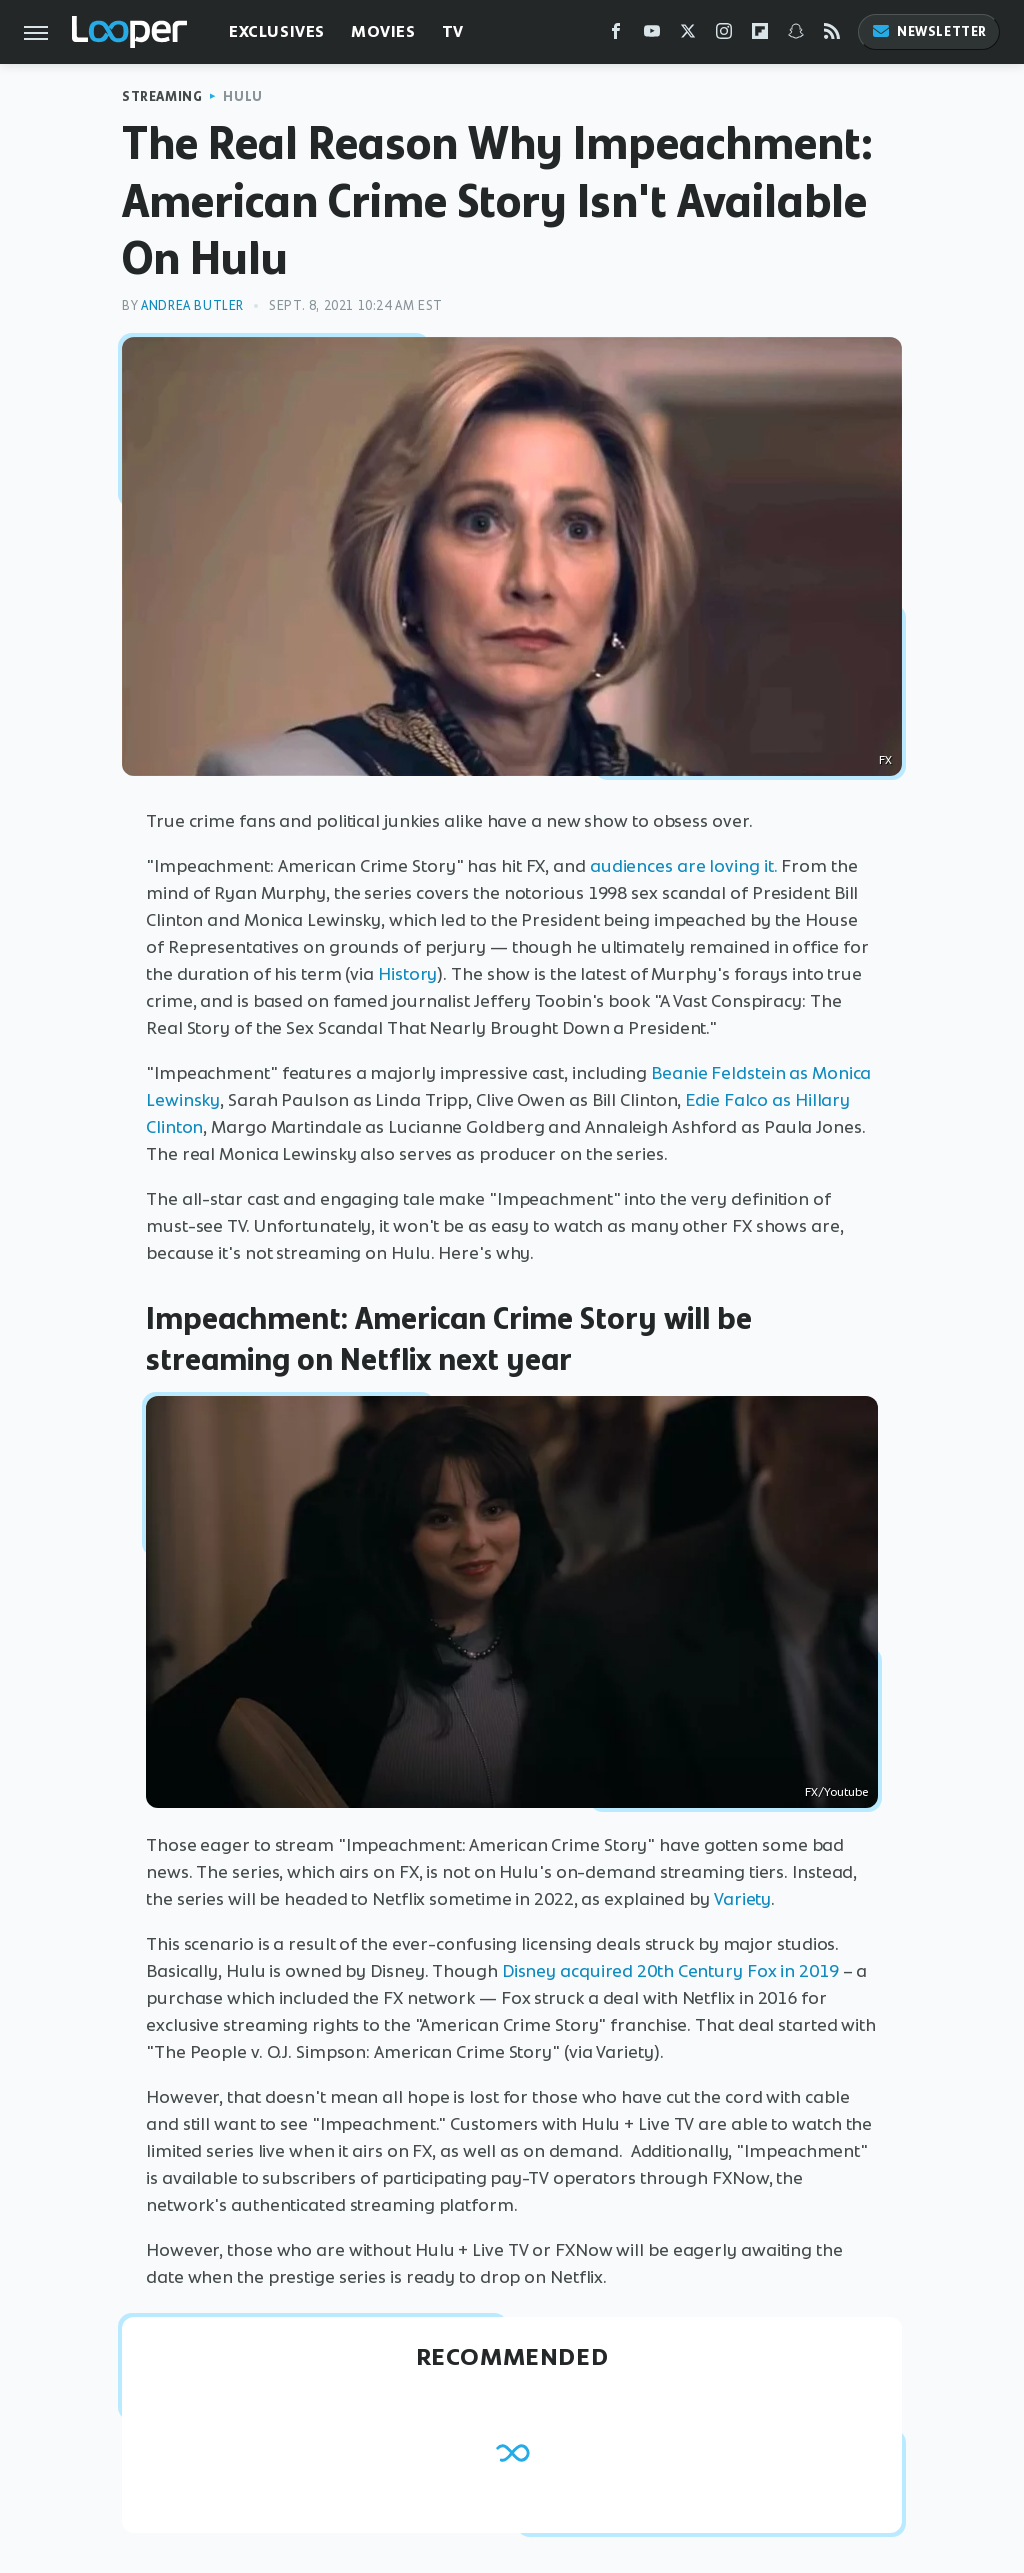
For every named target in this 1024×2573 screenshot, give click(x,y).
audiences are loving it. (684, 866)
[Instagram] (724, 35)
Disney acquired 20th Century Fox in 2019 (670, 1971)
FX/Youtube (836, 1792)
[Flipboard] (760, 35)
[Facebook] (616, 35)
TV (453, 31)
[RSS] (832, 35)
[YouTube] (652, 35)
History (405, 974)
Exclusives (277, 31)
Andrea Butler (192, 305)
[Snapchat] (796, 35)
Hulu (242, 96)
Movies (383, 31)
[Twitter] (688, 35)
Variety (742, 1899)
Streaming (162, 96)
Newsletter (929, 31)
